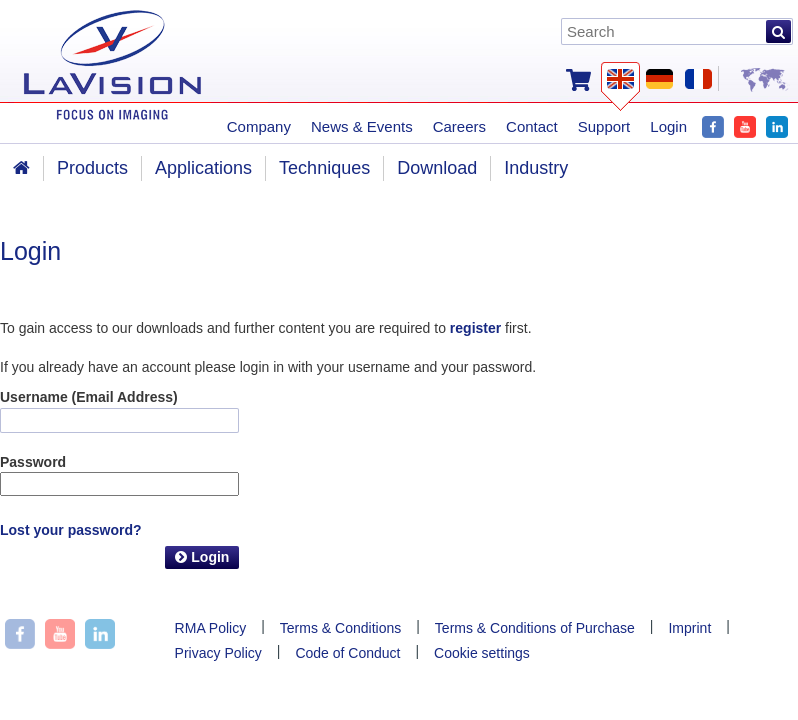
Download (437, 168)
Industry (536, 168)
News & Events (362, 126)
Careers (459, 126)
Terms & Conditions (340, 628)
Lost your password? (71, 530)
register (475, 328)
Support (604, 126)
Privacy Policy (218, 653)
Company (259, 126)
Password (33, 462)
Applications (203, 168)
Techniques (324, 168)
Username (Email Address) (89, 397)
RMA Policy (211, 628)
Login (202, 557)
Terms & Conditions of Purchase (535, 628)
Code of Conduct (347, 653)
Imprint (689, 628)
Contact (532, 126)
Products (92, 168)
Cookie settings (482, 653)
